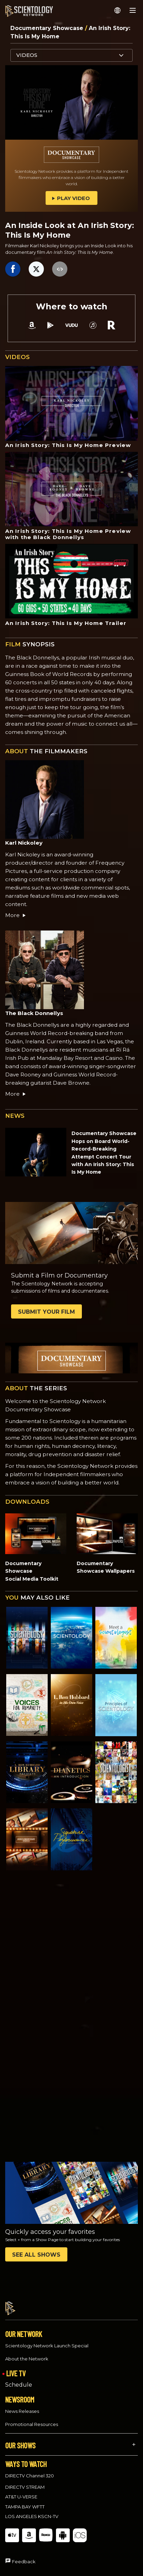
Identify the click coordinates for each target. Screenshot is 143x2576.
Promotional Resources (31, 2418)
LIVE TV (16, 2367)
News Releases (22, 2405)
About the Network (26, 2352)
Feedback (24, 2555)
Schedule (18, 2378)
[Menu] (132, 10)
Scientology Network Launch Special (46, 2339)
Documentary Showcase (47, 28)
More (16, 915)
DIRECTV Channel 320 (29, 2469)
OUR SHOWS (20, 2439)
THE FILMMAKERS (46, 751)
